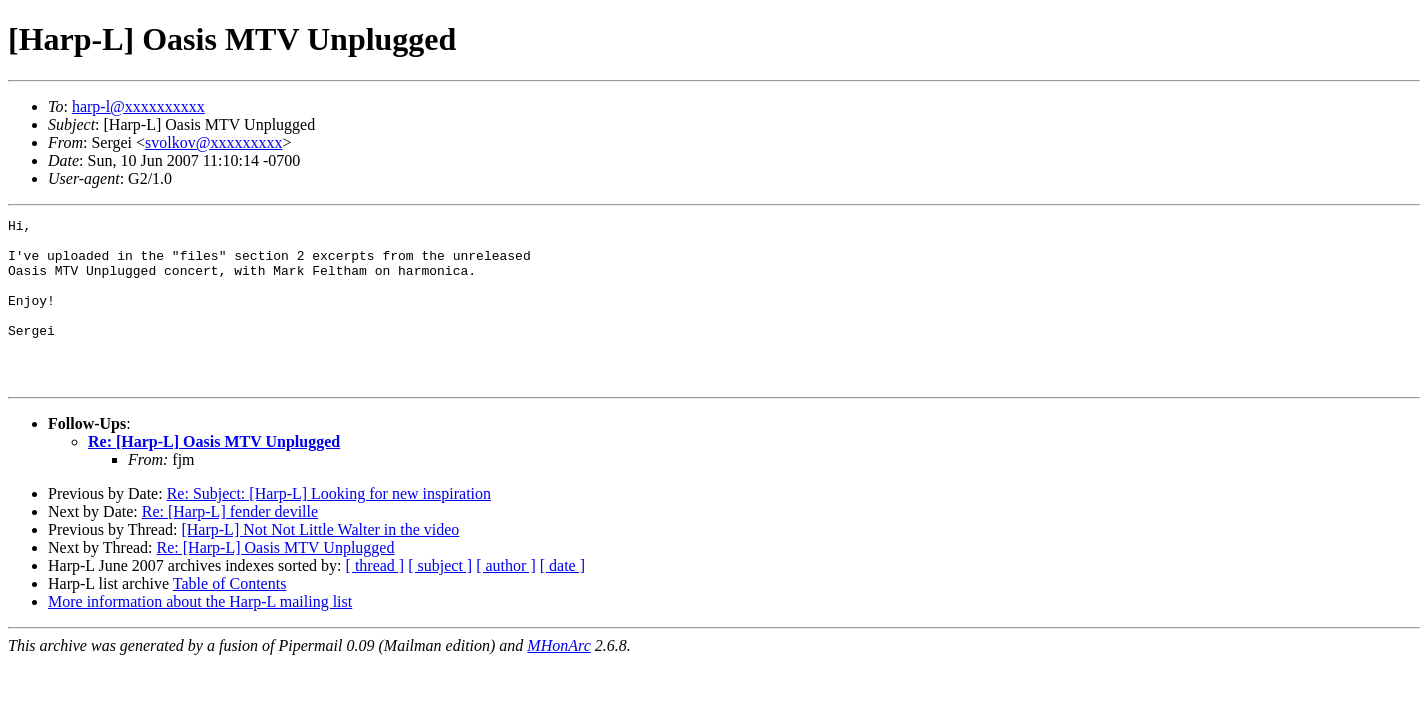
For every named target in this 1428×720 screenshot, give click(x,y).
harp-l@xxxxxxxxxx (138, 106)
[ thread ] (375, 598)
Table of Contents (230, 616)
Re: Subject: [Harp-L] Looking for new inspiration (329, 526)
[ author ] (506, 598)
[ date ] (562, 598)
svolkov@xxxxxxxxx (213, 142)
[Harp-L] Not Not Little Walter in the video (320, 562)
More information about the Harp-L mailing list (200, 634)
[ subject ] (440, 598)
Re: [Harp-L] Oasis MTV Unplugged (214, 474)
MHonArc (558, 678)
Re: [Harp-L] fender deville (230, 544)
